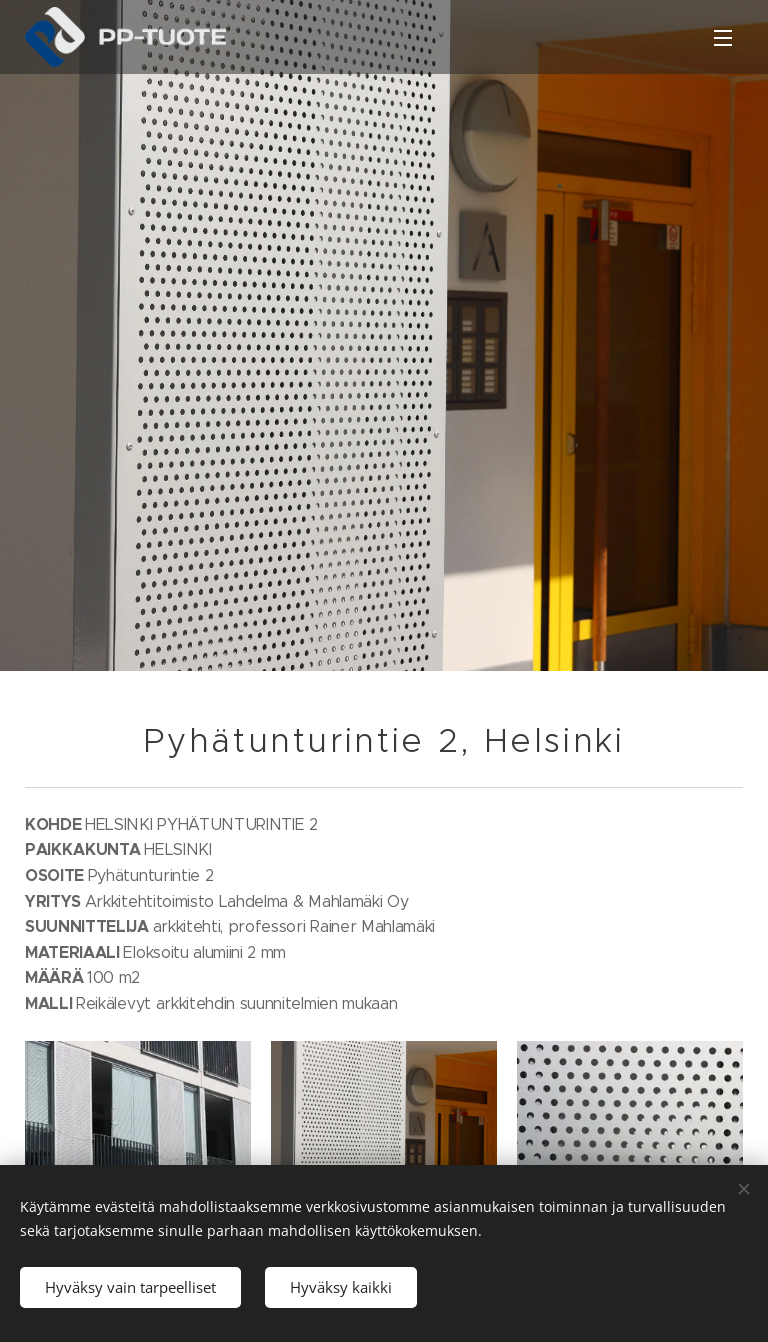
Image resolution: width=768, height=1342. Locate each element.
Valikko (723, 38)
